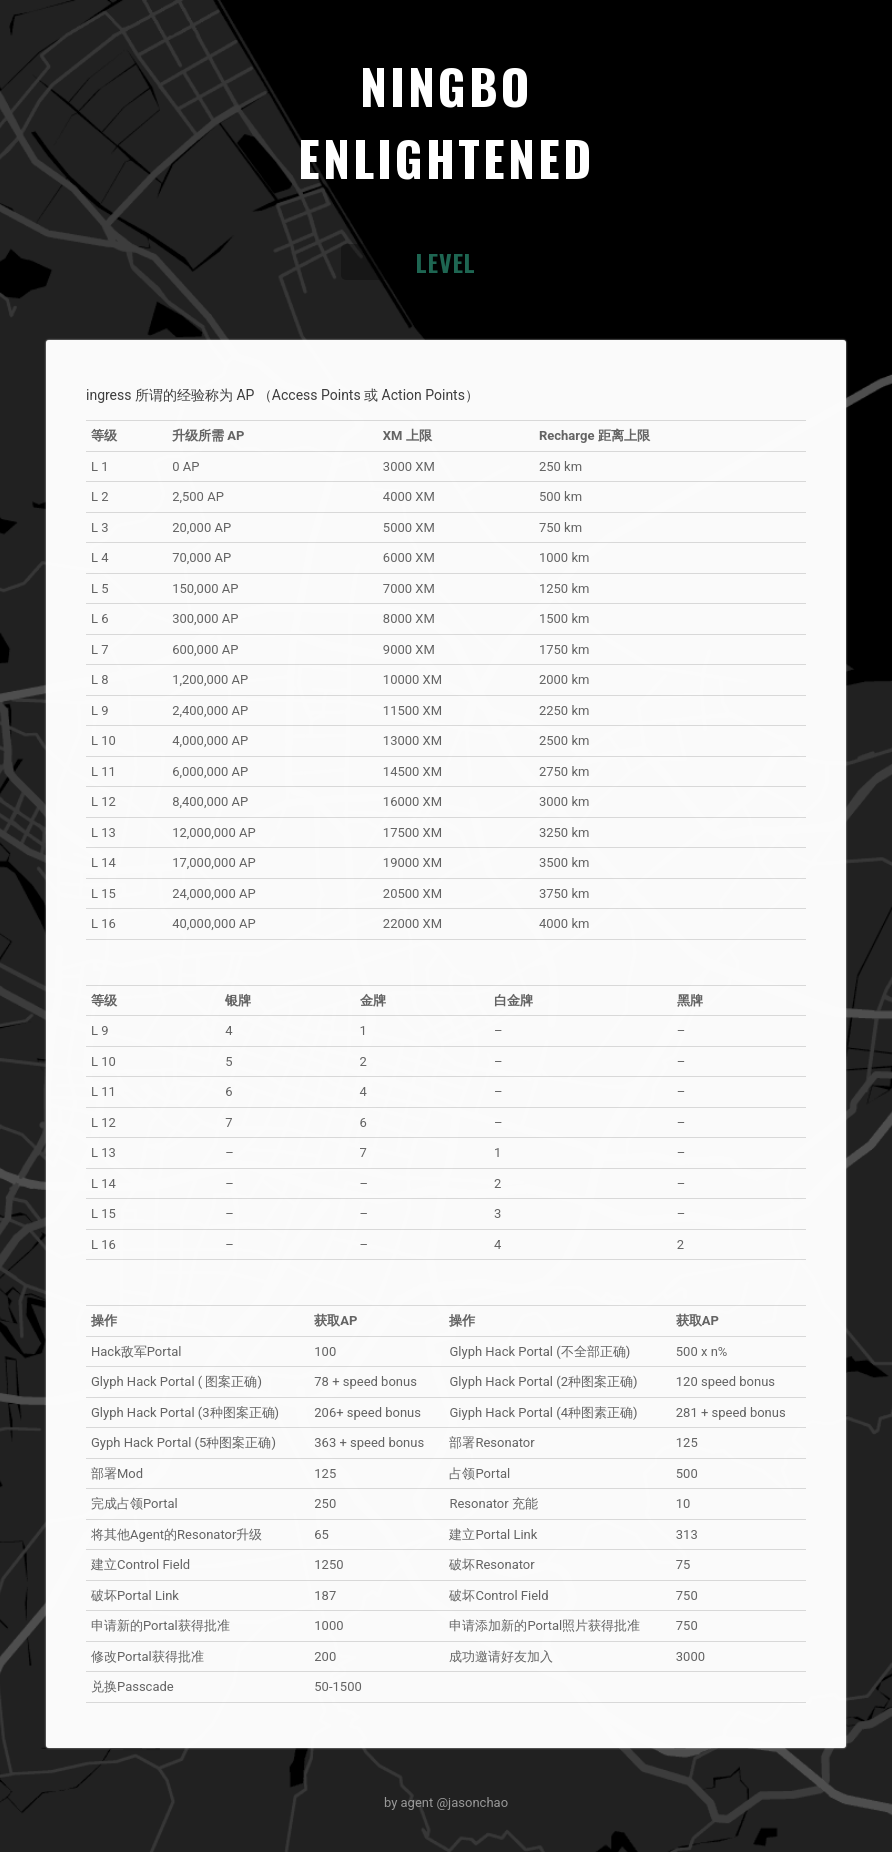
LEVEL (446, 262)
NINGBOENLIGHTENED (446, 121)
